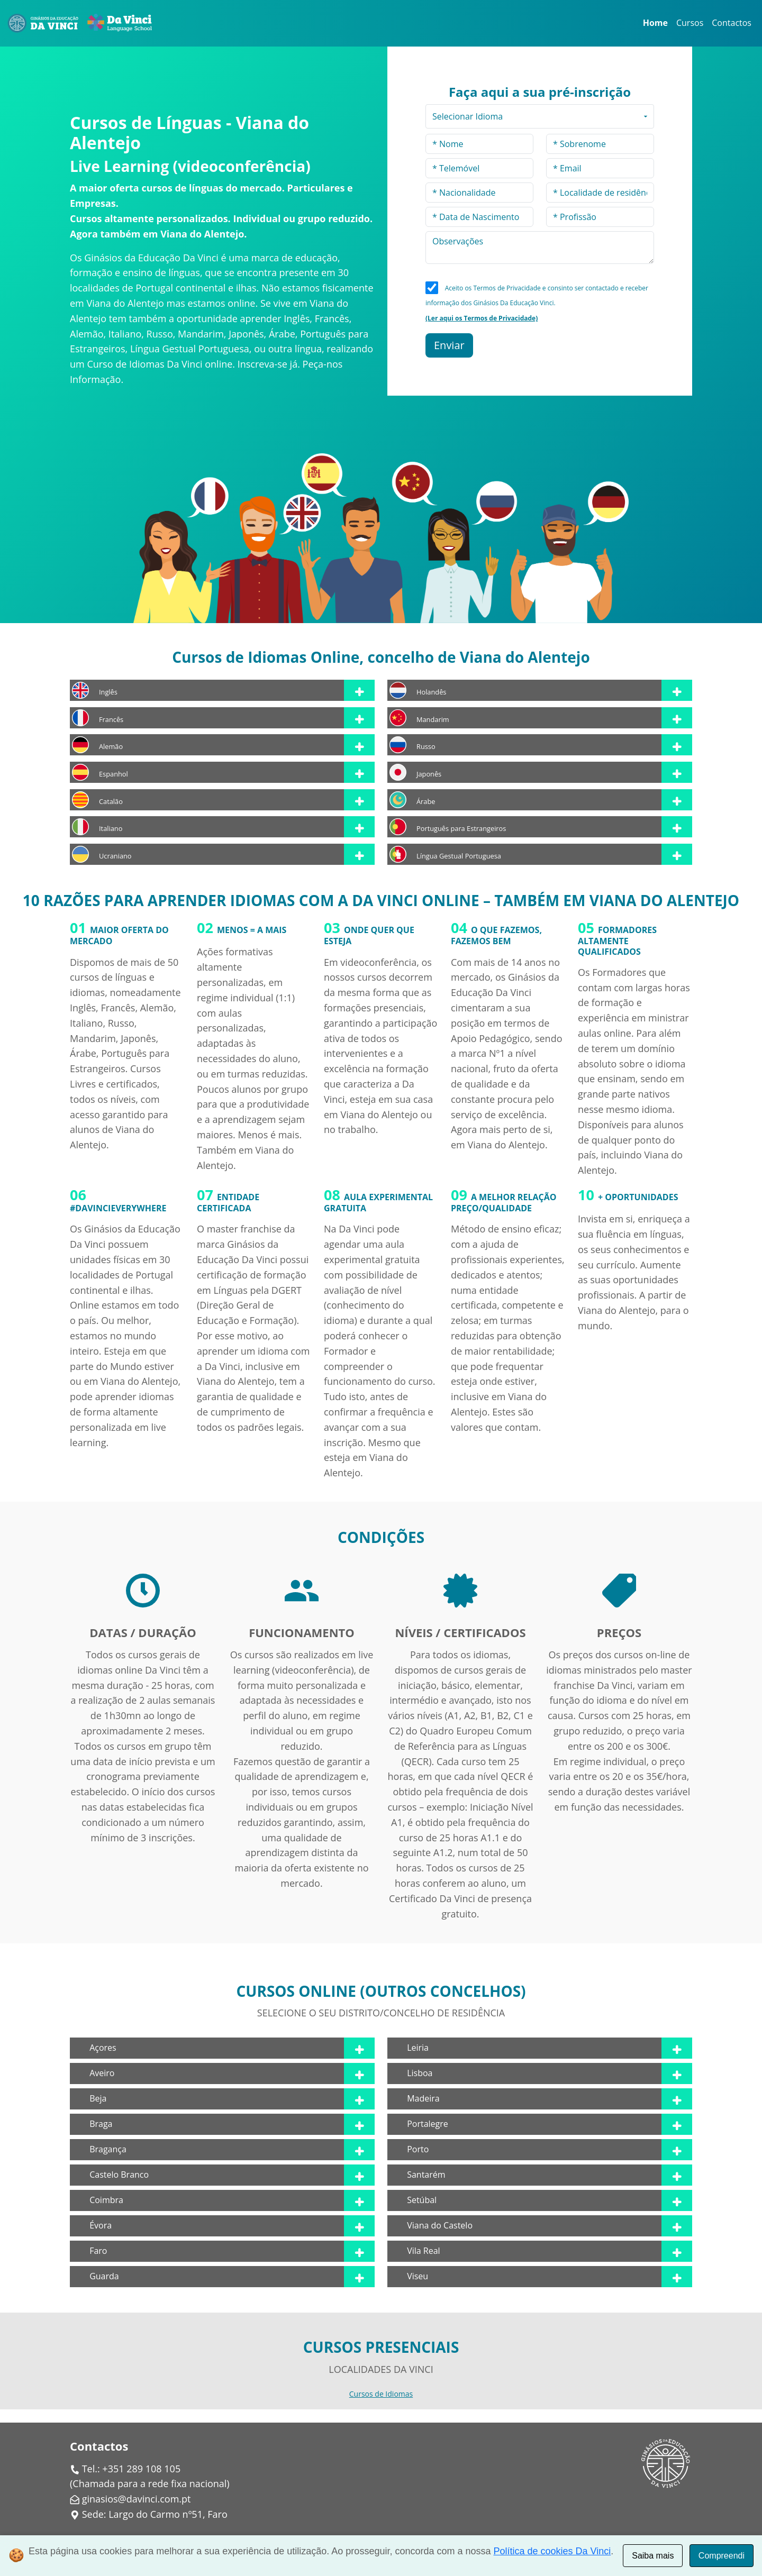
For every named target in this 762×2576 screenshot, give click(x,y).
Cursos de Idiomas (381, 2394)
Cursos (689, 23)
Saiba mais (653, 2555)
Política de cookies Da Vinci (552, 2551)
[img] (143, 1590)
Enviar (449, 345)
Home (655, 23)
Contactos (731, 23)
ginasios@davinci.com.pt (136, 2498)
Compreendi (721, 2555)
